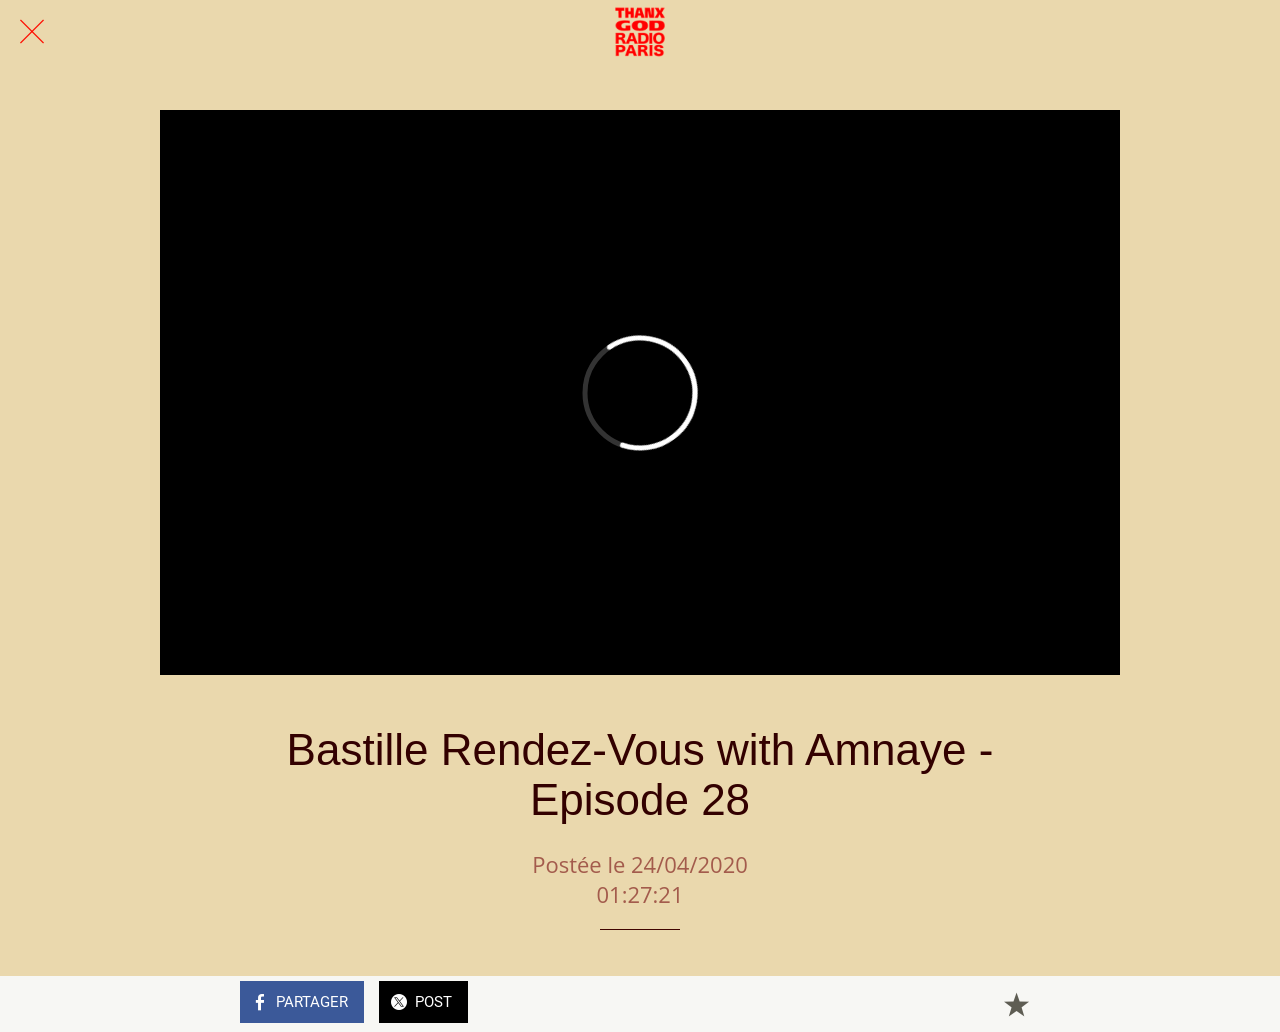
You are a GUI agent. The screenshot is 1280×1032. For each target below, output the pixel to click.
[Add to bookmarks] (1016, 1004)
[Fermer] (32, 32)
